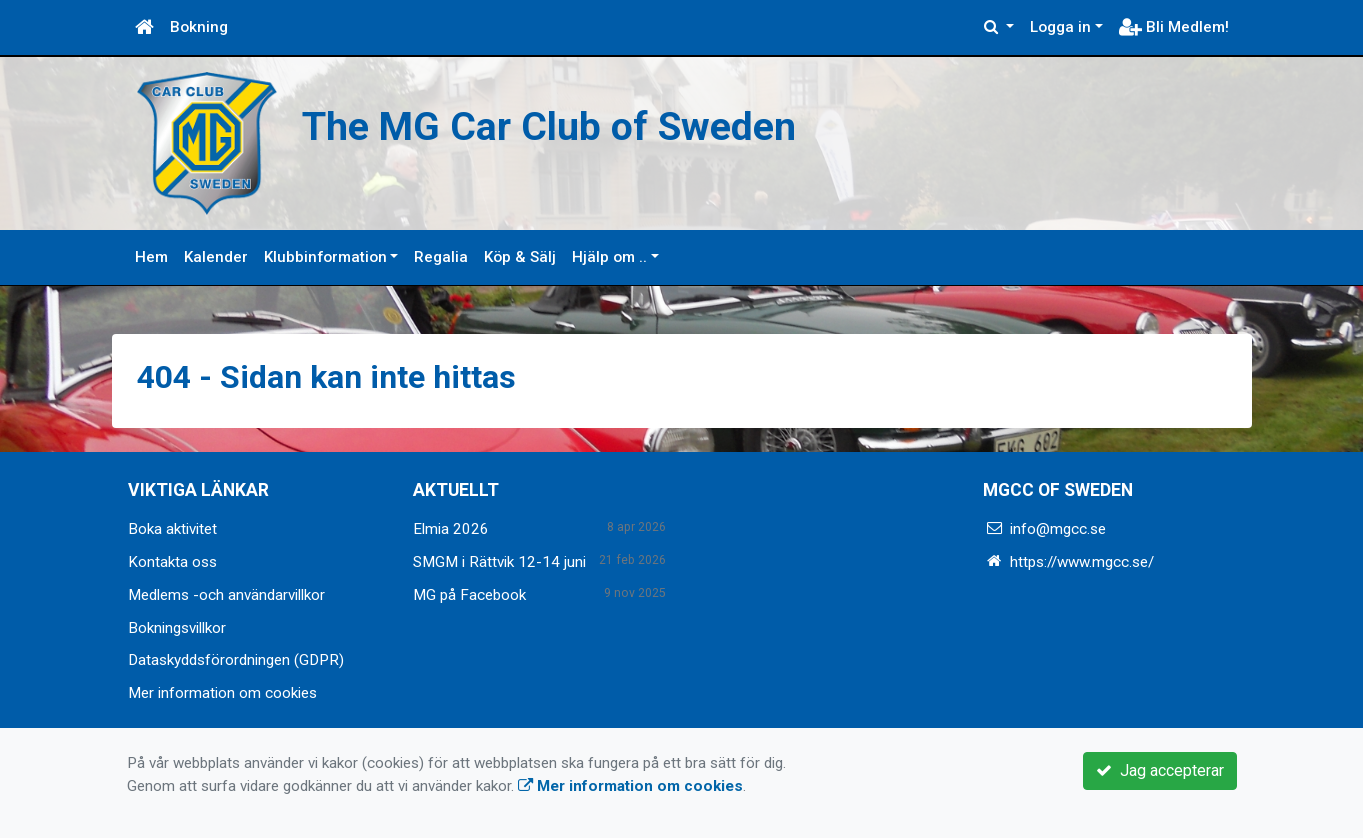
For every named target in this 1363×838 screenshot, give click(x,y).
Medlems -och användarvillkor (226, 595)
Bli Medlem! (1174, 27)
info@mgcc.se (1058, 529)
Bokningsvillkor (177, 628)
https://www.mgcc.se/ (1082, 562)
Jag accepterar (1160, 770)
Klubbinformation (325, 257)
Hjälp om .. (609, 257)
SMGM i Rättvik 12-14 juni (499, 562)
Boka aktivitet (172, 529)
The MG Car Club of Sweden (559, 126)
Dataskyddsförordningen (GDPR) (236, 660)
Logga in (1060, 27)
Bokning (199, 27)
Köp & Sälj (520, 257)
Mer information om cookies (222, 693)
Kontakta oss (172, 562)
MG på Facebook (469, 595)
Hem (151, 257)
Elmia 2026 (451, 529)
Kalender (216, 257)
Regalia (441, 257)
